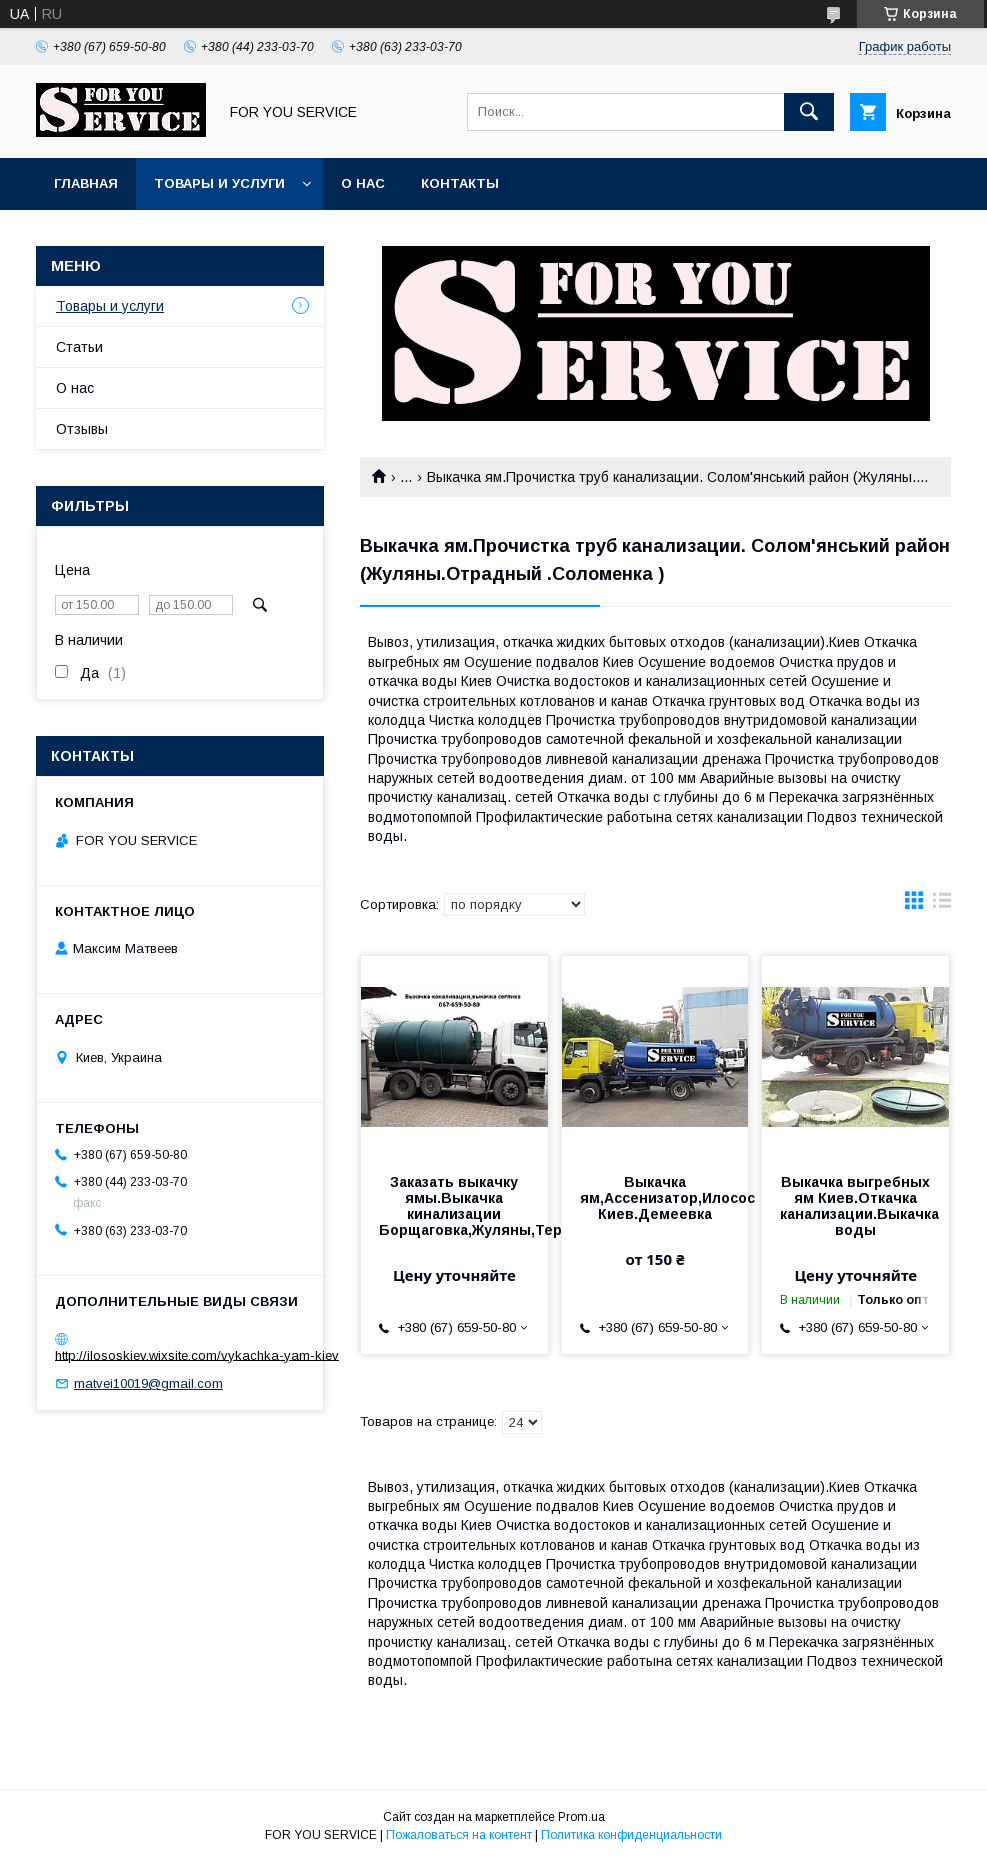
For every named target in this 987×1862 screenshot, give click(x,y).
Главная (86, 183)
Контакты (460, 183)
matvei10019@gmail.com (148, 1383)
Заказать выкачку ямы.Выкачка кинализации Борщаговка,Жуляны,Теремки (454, 1206)
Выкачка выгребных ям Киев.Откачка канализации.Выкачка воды (855, 1206)
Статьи (79, 347)
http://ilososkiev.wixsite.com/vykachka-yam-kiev (197, 1354)
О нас (363, 183)
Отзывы (82, 429)
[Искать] (809, 112)
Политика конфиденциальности (631, 1835)
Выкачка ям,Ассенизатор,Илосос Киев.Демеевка (655, 1198)
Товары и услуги (219, 183)
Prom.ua (581, 1817)
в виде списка (942, 905)
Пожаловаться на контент (459, 1835)
